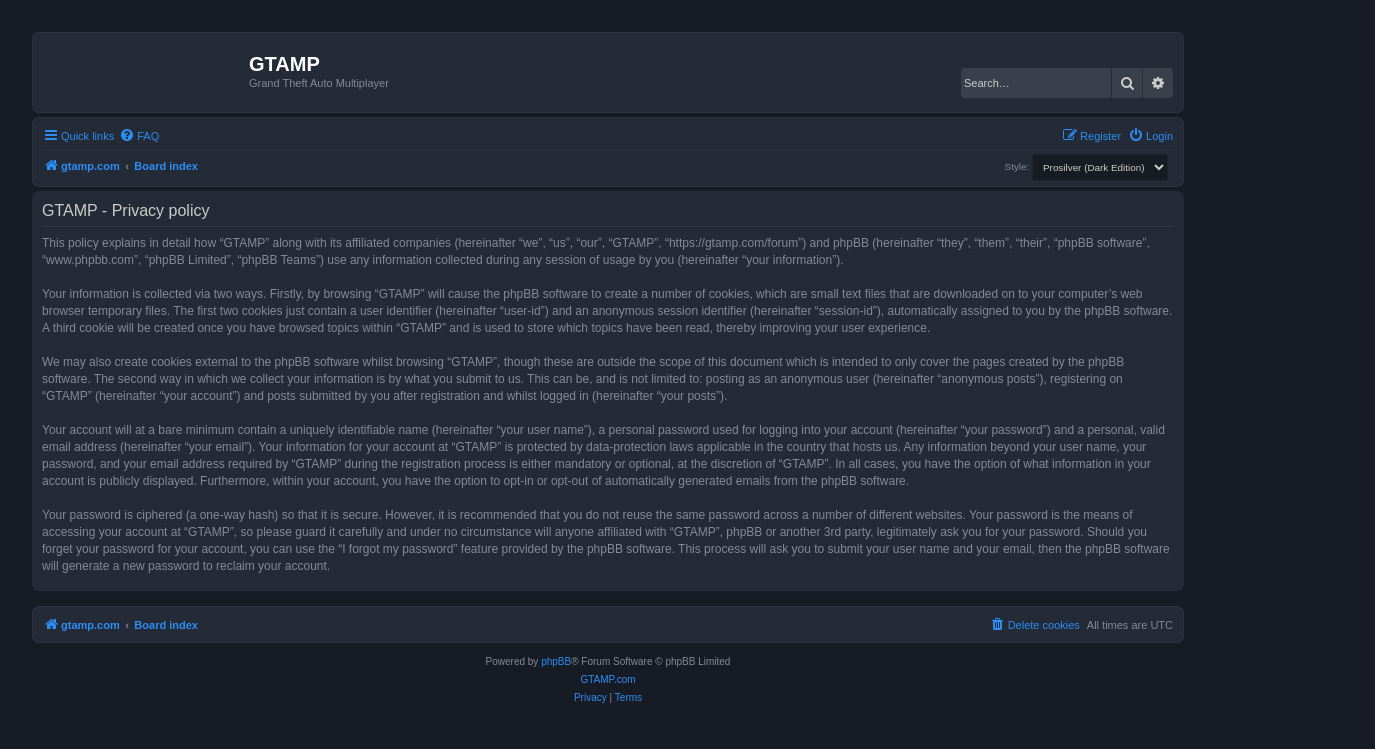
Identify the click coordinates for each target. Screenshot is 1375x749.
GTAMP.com (607, 679)
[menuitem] (139, 136)
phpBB (556, 661)
